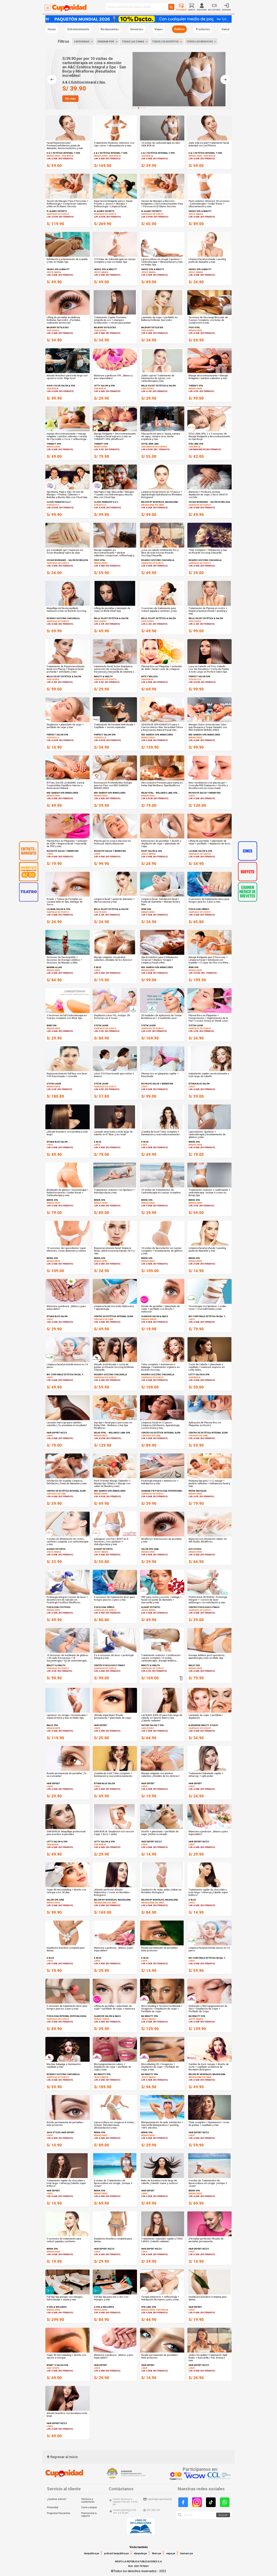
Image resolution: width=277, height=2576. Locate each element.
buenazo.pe (186, 2553)
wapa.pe (170, 2553)
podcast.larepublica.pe (116, 2553)
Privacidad (52, 2507)
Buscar (223, 2514)
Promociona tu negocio (89, 2514)
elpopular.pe (140, 2553)
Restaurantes (110, 29)
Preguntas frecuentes (58, 2513)
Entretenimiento (78, 29)
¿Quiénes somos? (56, 2499)
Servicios (136, 29)
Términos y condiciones (87, 2500)
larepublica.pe (91, 2553)
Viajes (158, 29)
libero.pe (156, 2553)
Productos (203, 29)
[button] (132, 108)
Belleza (179, 29)
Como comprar (89, 2507)
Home (52, 29)
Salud (225, 29)
